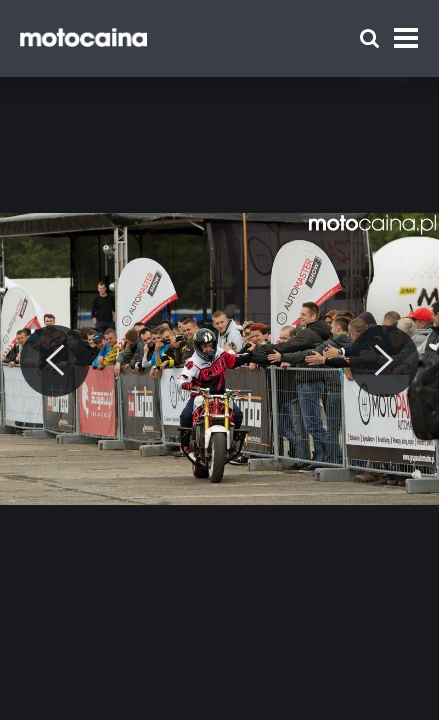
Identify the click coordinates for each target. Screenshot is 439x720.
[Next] (384, 361)
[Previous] (55, 361)
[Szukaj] (369, 38)
